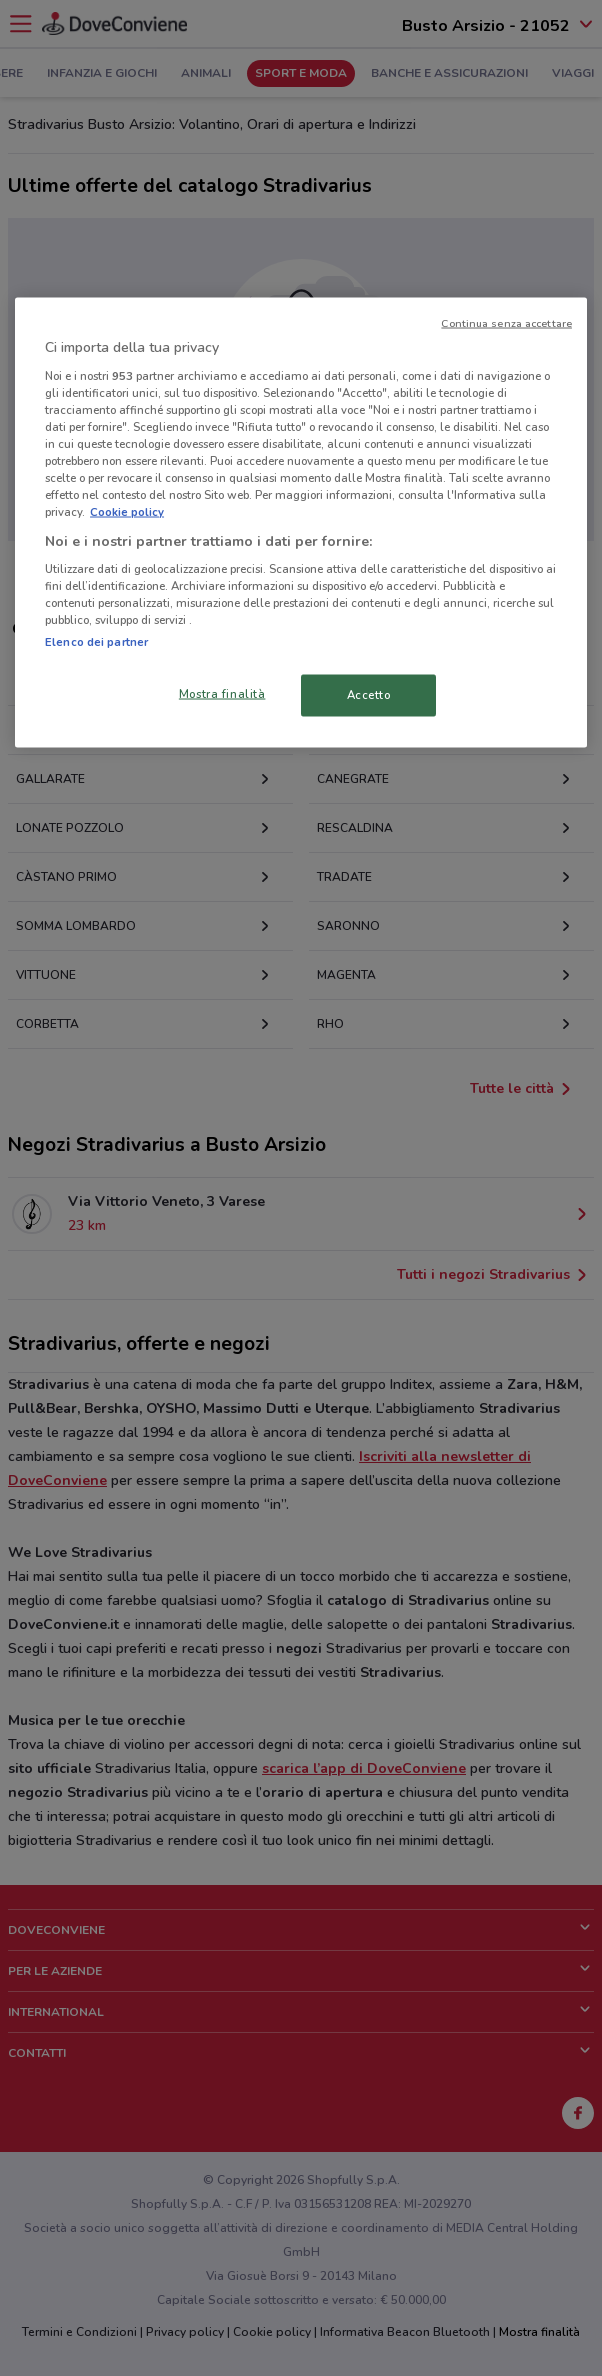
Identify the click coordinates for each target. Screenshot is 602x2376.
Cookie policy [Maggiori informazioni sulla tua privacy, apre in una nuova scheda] (127, 512)
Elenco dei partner (96, 642)
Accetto (369, 695)
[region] (301, 523)
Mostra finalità (222, 694)
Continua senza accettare (506, 323)
